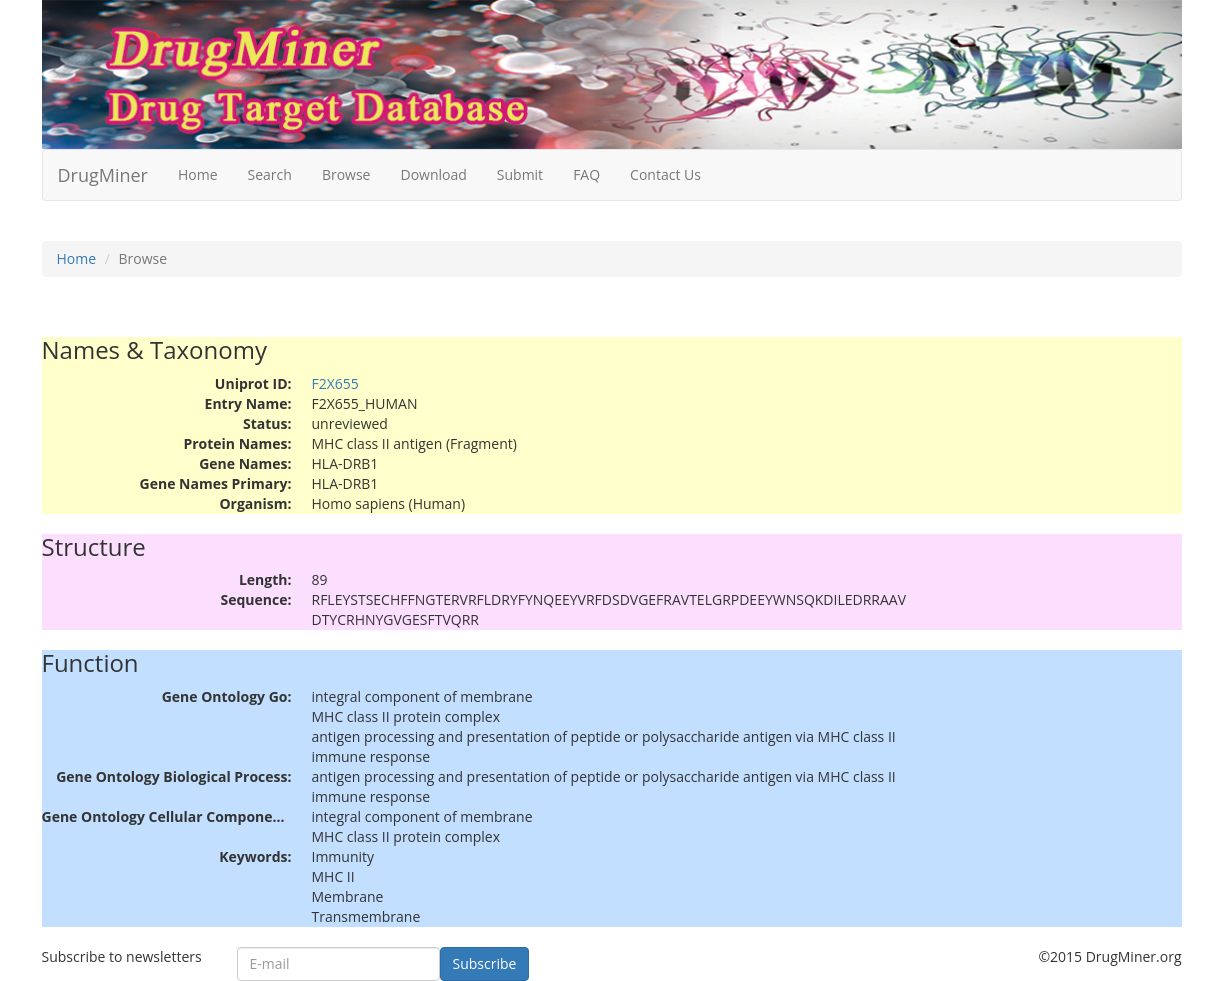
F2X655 (335, 383)
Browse (346, 174)
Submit (520, 174)
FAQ (586, 174)
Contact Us (665, 174)
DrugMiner (103, 175)
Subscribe (485, 963)
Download (433, 174)
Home (198, 174)
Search (270, 174)
